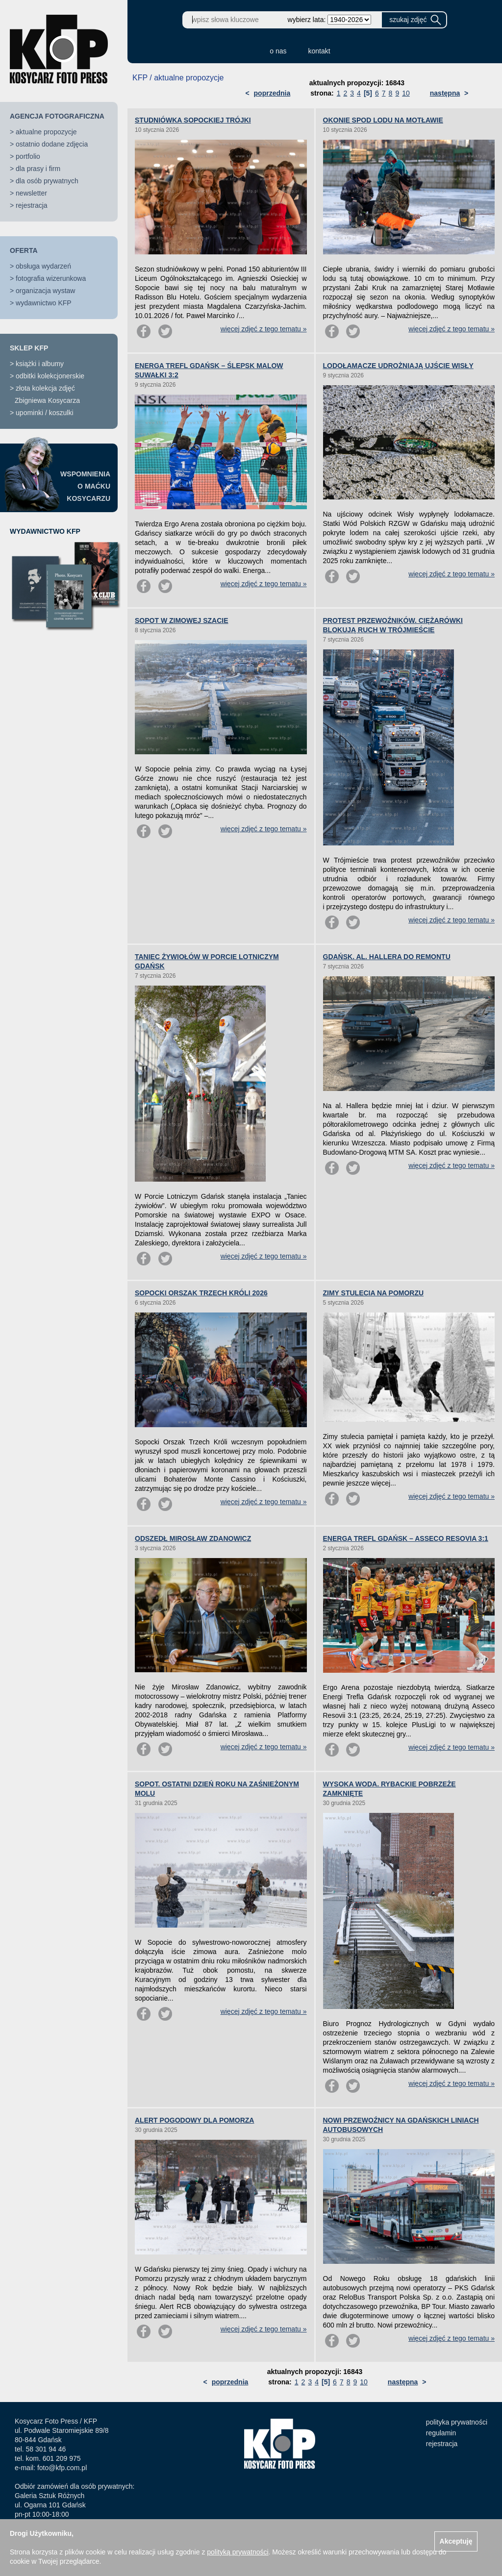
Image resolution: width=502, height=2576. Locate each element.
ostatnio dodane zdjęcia (52, 144)
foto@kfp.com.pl (62, 2468)
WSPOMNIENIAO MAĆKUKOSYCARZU (85, 486)
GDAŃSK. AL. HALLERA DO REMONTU (387, 957)
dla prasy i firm (38, 169)
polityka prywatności (456, 2422)
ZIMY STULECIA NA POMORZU (373, 1293)
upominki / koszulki (45, 413)
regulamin (441, 2433)
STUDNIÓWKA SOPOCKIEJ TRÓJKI (193, 120)
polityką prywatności (237, 2552)
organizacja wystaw (45, 291)
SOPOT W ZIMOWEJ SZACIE (181, 620)
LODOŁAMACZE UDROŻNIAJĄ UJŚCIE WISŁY (398, 366)
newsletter (31, 193)
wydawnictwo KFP (44, 303)
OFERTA (24, 250)
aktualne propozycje (46, 132)
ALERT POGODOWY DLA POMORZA (194, 2120)
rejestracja (32, 205)
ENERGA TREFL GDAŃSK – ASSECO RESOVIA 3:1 (405, 1538)
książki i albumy (40, 364)
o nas (278, 51)
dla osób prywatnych (47, 181)
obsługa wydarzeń (43, 266)
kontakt (319, 51)
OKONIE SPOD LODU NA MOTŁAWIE (383, 120)
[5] (368, 93)
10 (406, 93)
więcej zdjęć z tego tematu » (264, 329)
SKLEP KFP (29, 348)
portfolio (28, 156)
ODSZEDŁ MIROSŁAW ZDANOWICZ (193, 1538)
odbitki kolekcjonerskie (50, 376)
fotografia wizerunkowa (51, 278)
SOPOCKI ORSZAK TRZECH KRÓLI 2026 (201, 1293)
